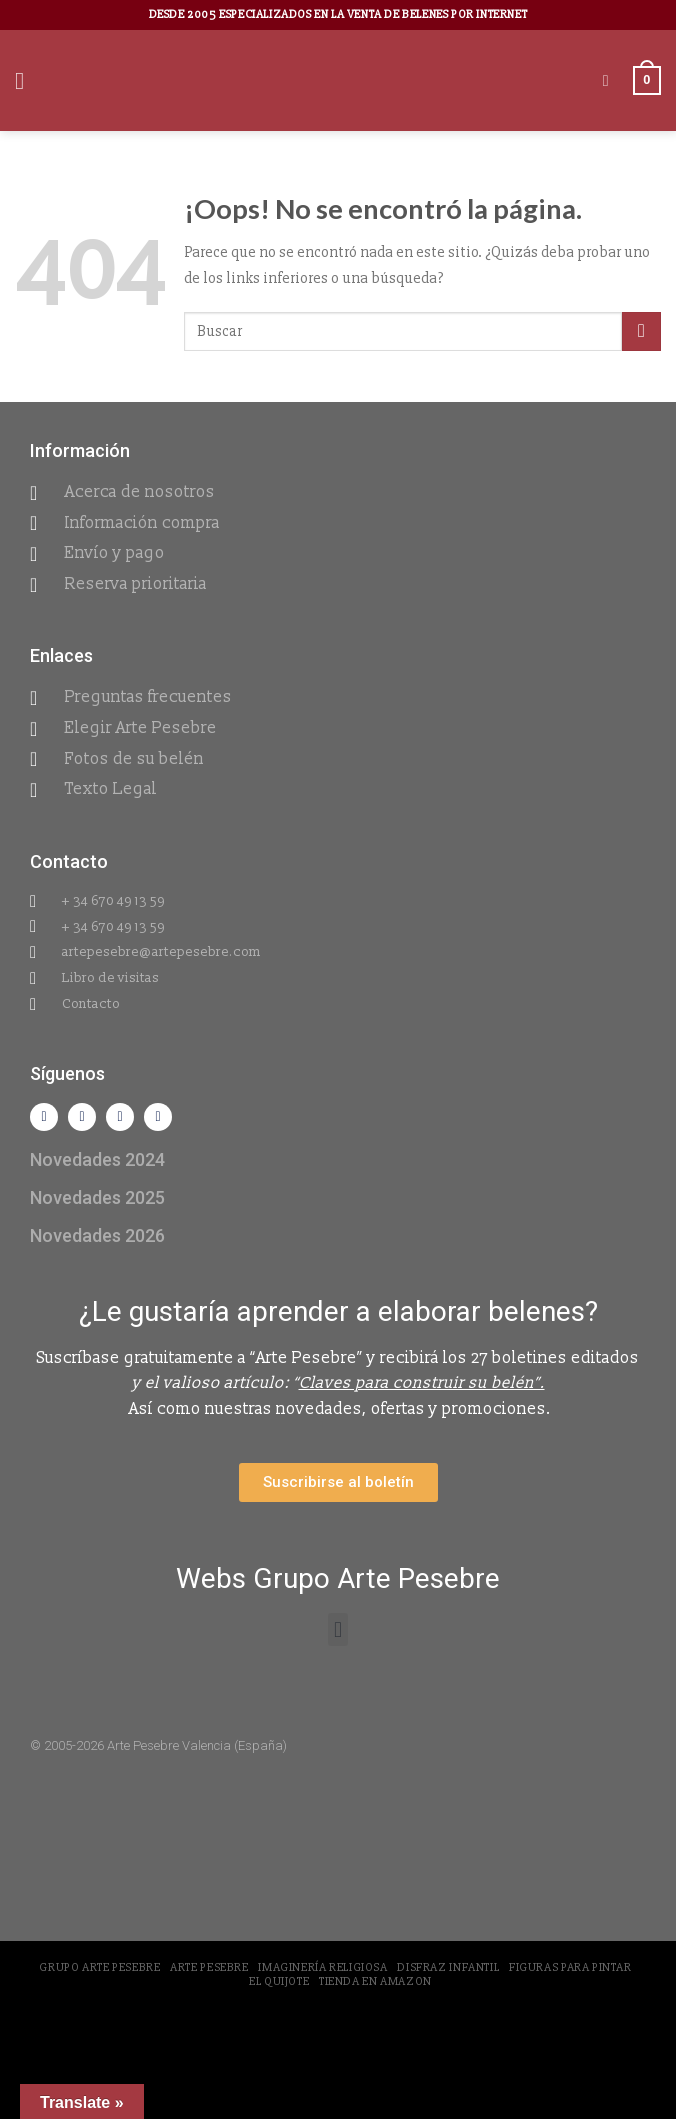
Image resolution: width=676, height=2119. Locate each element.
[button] (337, 1629)
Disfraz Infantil (448, 1967)
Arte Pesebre (209, 1967)
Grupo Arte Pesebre (99, 1967)
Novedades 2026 (97, 1235)
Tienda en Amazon (375, 1981)
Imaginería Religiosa (322, 1967)
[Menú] (27, 80)
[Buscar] (611, 80)
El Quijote (279, 1981)
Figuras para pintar (570, 1967)
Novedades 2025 (97, 1197)
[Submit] (641, 331)
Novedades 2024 (97, 1159)
